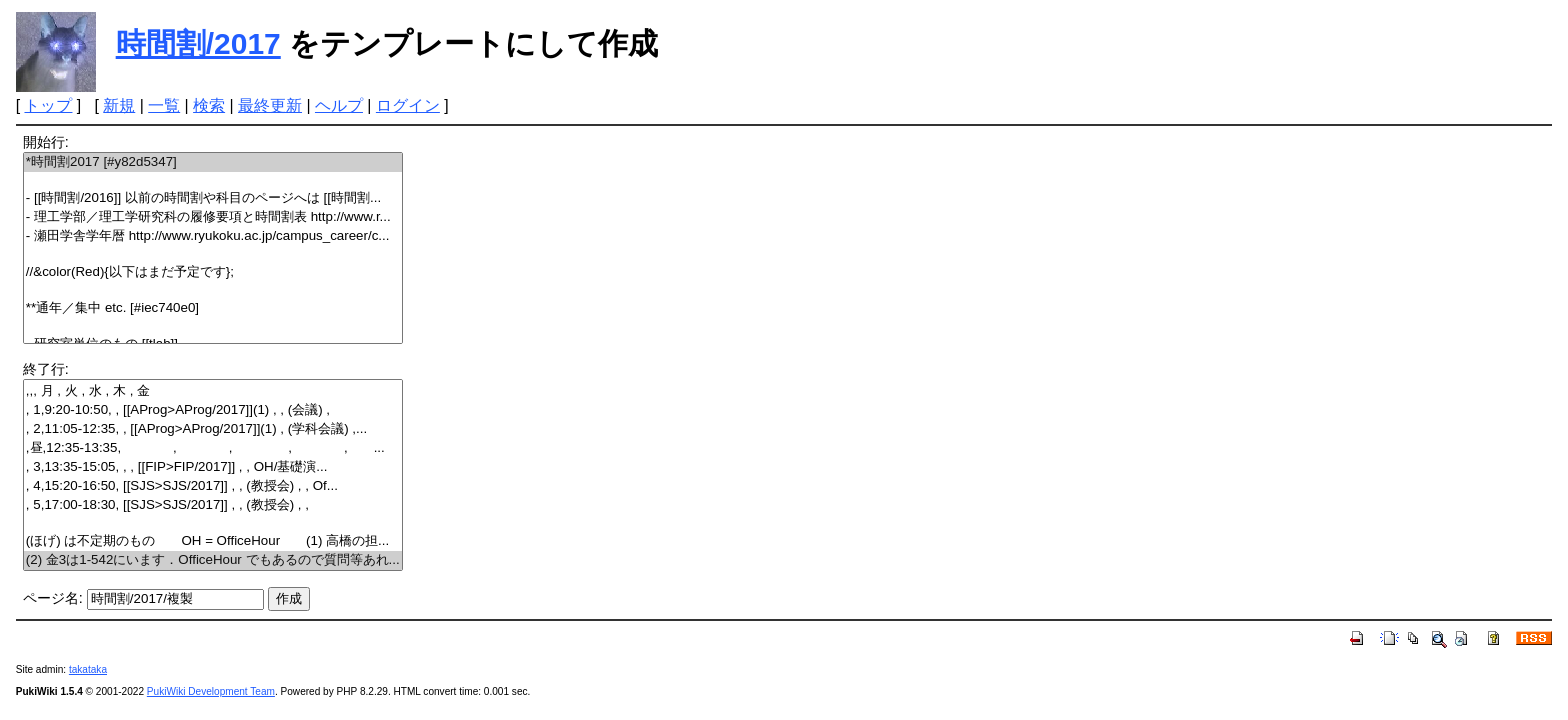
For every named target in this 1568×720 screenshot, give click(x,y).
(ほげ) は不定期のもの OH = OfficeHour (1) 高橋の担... (213, 541)
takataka (88, 669)
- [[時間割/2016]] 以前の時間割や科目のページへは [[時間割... (213, 198)
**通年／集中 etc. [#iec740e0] (213, 308)
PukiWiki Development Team (211, 691)
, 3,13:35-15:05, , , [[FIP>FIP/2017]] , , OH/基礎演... (213, 467)
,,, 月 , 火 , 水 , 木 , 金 (213, 391)
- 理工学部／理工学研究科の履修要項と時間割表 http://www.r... (213, 217)
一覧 (164, 105)
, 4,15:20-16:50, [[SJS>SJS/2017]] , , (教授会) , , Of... (213, 486)
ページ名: (53, 598)
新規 (119, 105)
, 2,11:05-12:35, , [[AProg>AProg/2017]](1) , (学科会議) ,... (213, 429)
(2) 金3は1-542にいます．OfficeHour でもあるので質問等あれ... (213, 560)
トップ (48, 105)
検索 (209, 105)
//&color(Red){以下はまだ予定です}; (213, 272)
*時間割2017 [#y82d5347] (213, 162)
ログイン (408, 105)
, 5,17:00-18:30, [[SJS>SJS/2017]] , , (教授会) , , (213, 505)
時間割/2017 (198, 43)
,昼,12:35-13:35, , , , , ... (213, 448)
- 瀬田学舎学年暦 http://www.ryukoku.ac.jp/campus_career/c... (213, 236)
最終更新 (270, 105)
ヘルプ (339, 105)
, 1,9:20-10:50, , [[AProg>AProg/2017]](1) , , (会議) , (213, 410)
